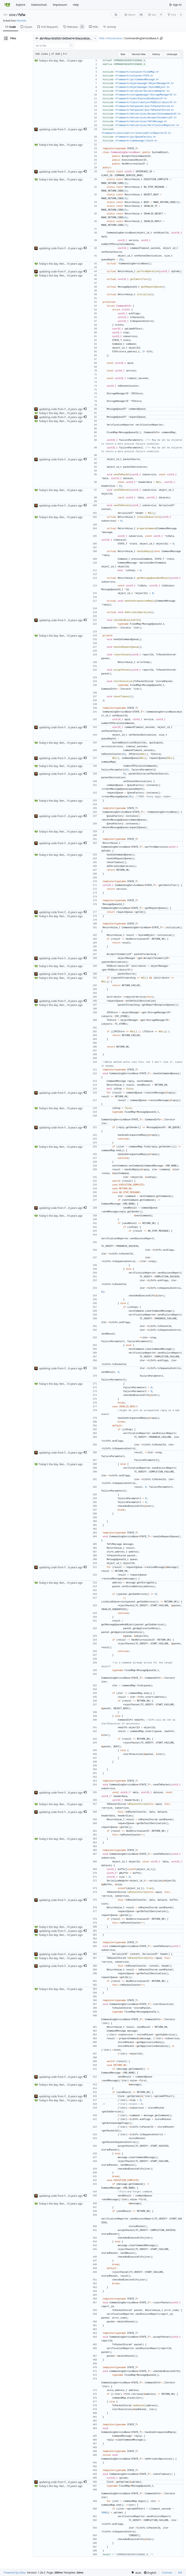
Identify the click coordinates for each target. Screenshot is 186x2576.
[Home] (7, 4)
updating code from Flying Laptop (60, 129)
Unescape (172, 54)
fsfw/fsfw (21, 20)
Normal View (139, 54)
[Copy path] (161, 38)
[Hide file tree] (6, 38)
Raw (123, 54)
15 (140, 14)
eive (12, 15)
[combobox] (53, 45)
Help (76, 4)
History (156, 54)
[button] (85, 129)
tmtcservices (114, 38)
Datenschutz (39, 4)
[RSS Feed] (116, 15)
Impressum (60, 4)
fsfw (21, 15)
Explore (20, 4)
